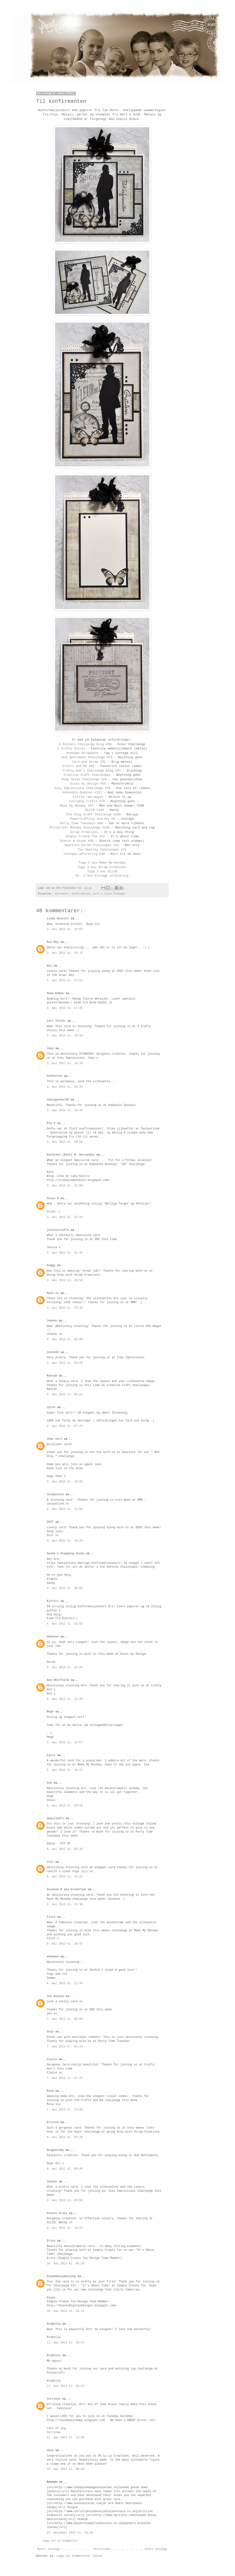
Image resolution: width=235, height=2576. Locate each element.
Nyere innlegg (48, 2549)
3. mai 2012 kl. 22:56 (65, 1280)
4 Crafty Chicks (71, 748)
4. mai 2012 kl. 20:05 (65, 1588)
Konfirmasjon (81, 893)
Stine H (53, 1198)
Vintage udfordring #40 (84, 854)
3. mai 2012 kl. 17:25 (65, 1008)
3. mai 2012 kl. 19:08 (65, 1142)
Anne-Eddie (55, 993)
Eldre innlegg (156, 2549)
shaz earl (54, 1439)
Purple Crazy (57, 2213)
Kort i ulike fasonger (109, 893)
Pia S (51, 1123)
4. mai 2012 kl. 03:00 (65, 1339)
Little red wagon (88, 797)
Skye (50, 2450)
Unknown (53, 1636)
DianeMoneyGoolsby (61, 2276)
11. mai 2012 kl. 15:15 (65, 2386)
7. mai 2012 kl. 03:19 (65, 2046)
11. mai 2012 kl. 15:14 (65, 2342)
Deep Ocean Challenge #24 (84, 779)
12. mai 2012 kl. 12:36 (65, 2437)
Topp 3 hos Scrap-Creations (102, 867)
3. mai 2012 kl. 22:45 (65, 1253)
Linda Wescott (58, 918)
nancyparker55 (58, 1099)
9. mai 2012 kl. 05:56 (65, 2200)
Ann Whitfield (58, 1680)
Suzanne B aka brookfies (66, 1889)
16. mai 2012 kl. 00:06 (65, 2469)
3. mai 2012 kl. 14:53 (65, 929)
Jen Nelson (55, 1996)
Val (49, 1783)
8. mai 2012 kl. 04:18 (65, 2137)
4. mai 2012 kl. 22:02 (65, 1624)
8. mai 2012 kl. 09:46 (65, 2169)
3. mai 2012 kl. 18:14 (65, 1035)
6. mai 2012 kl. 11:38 (65, 1904)
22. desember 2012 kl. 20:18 (70, 2532)
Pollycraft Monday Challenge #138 (79, 827)
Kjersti (53, 1601)
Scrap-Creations (84, 832)
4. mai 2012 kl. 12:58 (65, 1509)
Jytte (51, 1407)
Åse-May (53, 942)
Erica (51, 2240)
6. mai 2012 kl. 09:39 (65, 1849)
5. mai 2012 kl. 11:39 (65, 1699)
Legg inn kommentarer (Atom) (79, 2556)
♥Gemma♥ (53, 1956)
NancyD (52, 1375)
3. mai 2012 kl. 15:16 (65, 953)
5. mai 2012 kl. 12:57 (65, 1742)
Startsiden (102, 2549)
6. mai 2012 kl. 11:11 (65, 1876)
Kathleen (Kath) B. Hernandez (71, 1154)
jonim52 (53, 1352)
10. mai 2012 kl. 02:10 (65, 2263)
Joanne (52, 1320)
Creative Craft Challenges (87, 775)
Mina (50, 2091)
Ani (49, 966)
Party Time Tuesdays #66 (81, 823)
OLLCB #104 (94, 810)
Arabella (54, 2324)
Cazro (51, 1755)
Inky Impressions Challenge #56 (82, 788)
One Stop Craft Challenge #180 (93, 814)
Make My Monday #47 (77, 806)
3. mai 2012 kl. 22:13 (65, 1217)
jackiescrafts (58, 1230)
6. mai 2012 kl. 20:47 (65, 1944)
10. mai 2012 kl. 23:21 (65, 2311)
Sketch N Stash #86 (77, 841)
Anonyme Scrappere (82, 753)
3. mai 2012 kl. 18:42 (65, 1110)
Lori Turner (56, 1021)
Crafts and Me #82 (79, 766)
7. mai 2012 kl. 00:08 (65, 2019)
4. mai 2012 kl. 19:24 (65, 1540)
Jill (50, 1862)
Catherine (54, 1076)
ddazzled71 (55, 1818)
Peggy (51, 1265)
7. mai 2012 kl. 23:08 (65, 2109)
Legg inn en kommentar (60, 2541)
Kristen (53, 2122)
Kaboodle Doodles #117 (82, 792)
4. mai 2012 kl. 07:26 (65, 1426)
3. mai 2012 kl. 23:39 (65, 1308)
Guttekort (62, 893)
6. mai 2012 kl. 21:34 (65, 1983)
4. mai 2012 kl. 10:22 (65, 1481)
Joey (50, 1048)
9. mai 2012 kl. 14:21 (65, 2228)
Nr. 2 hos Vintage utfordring (102, 876)
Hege (50, 1711)
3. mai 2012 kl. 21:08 (65, 1185)
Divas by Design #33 (88, 783)
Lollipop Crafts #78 (87, 801)
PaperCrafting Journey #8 (92, 819)
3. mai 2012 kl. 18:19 (65, 1063)
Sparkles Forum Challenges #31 (92, 845)
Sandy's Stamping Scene (65, 1553)
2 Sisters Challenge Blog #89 (85, 744)
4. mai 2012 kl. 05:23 (65, 1394)
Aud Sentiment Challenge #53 (87, 757)
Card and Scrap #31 (89, 762)
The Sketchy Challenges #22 (102, 849)
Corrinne (54, 2399)
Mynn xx (53, 1293)
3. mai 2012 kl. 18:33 (65, 1087)
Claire (52, 2059)
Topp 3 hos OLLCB (102, 871)
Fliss (51, 1917)
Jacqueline (55, 1494)
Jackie (52, 2181)
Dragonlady (55, 2150)
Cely (50, 2031)
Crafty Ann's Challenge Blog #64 (92, 770)
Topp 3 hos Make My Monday (102, 863)
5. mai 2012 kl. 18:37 (65, 1770)
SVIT (50, 1522)
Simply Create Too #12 (85, 836)
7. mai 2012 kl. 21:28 (65, 2078)
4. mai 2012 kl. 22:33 (65, 1667)
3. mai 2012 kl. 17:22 (65, 980)
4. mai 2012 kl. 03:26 (65, 1363)
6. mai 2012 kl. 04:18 (65, 1805)
